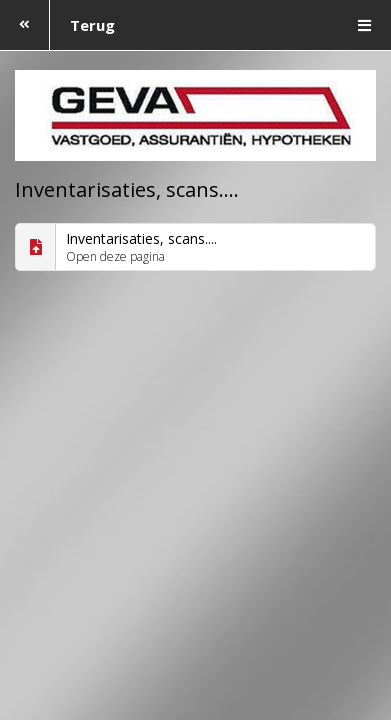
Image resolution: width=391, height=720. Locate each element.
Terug (57, 25)
